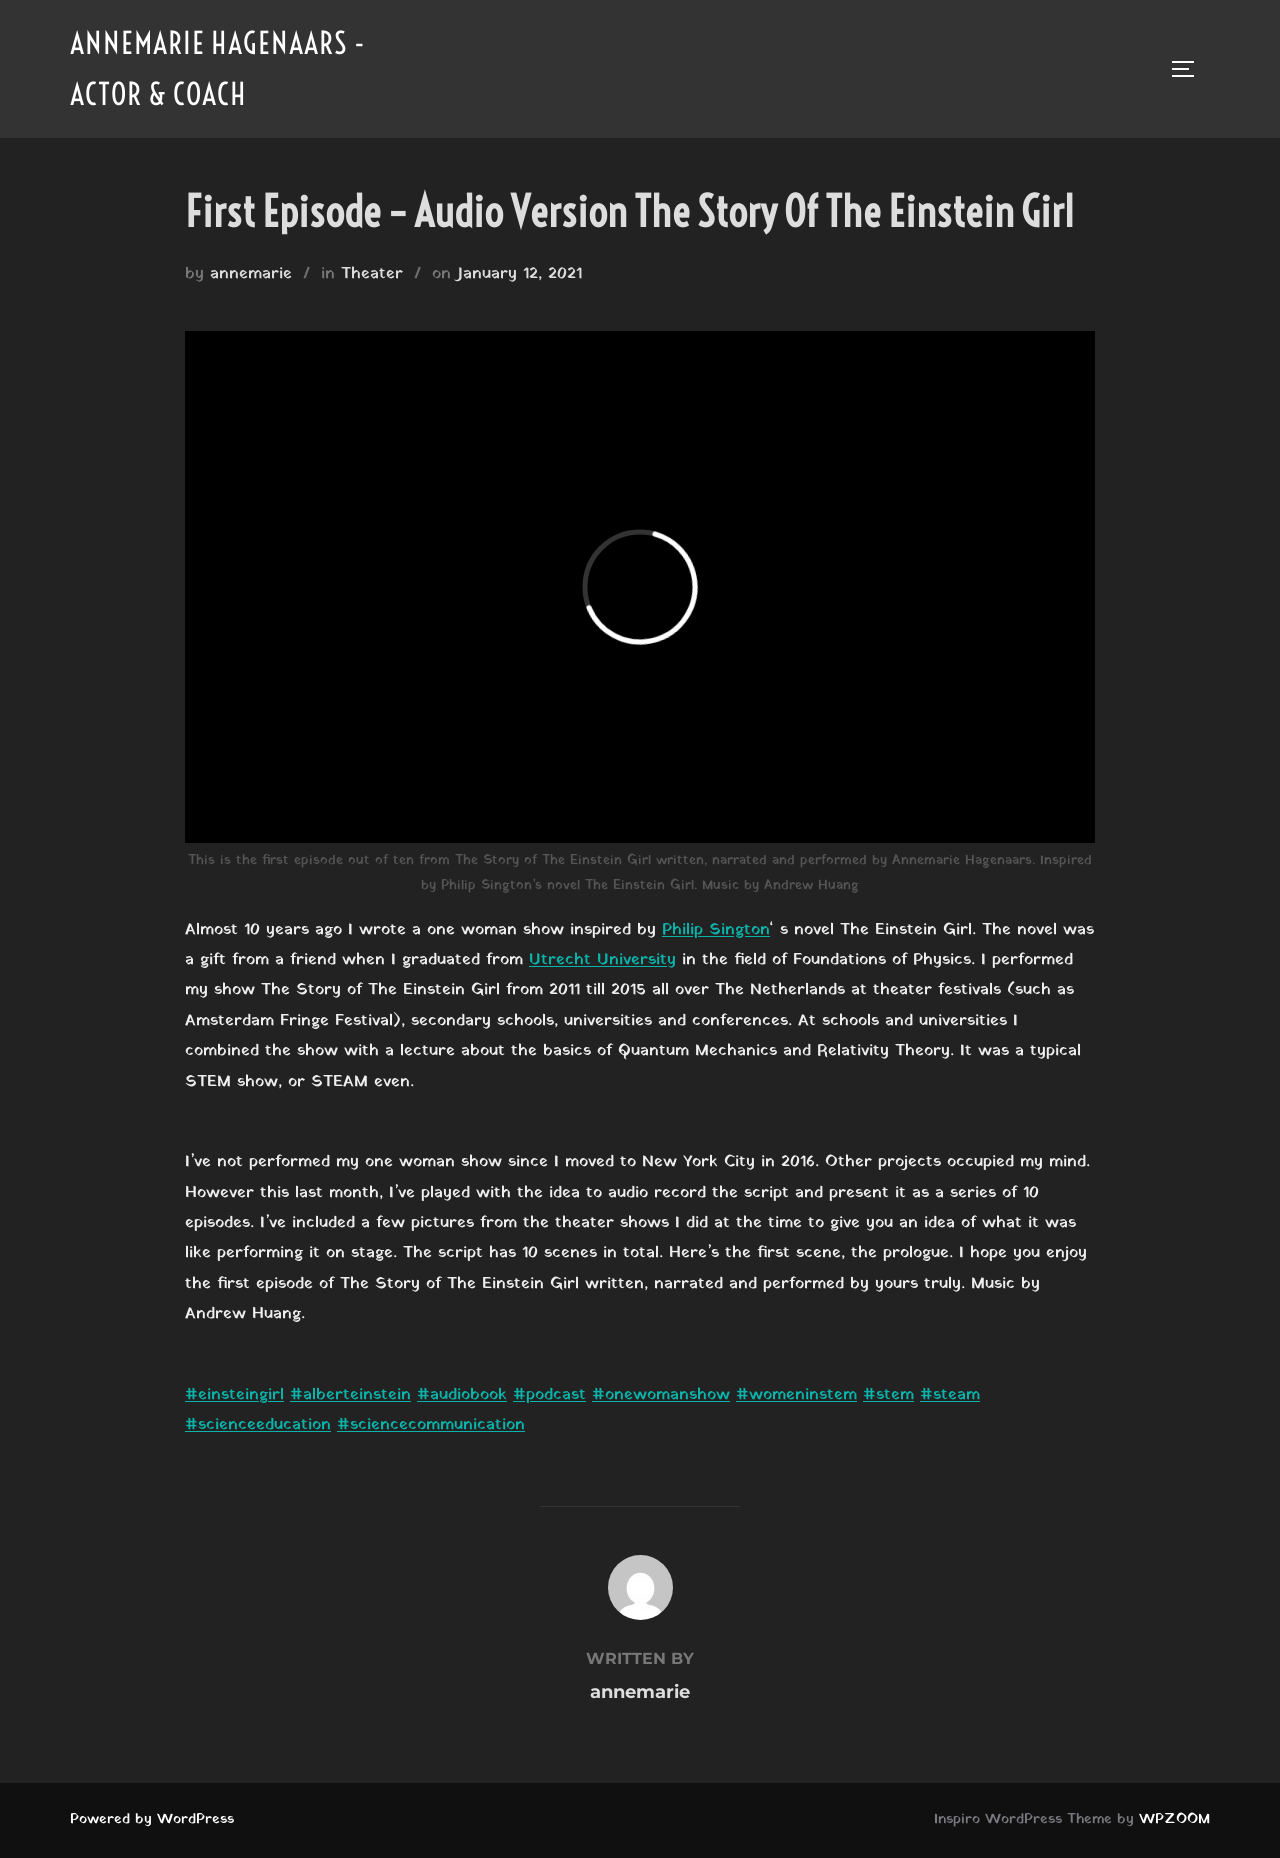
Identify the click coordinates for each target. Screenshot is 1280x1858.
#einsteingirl (234, 1395)
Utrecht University (602, 960)
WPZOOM (1174, 1819)
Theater (372, 274)
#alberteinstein (350, 1395)
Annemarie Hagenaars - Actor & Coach (218, 68)
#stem (888, 1395)
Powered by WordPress (152, 1819)
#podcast (549, 1395)
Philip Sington (716, 930)
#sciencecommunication (431, 1425)
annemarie (251, 274)
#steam (950, 1395)
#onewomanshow (661, 1395)
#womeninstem (796, 1395)
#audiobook (462, 1395)
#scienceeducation (258, 1425)
